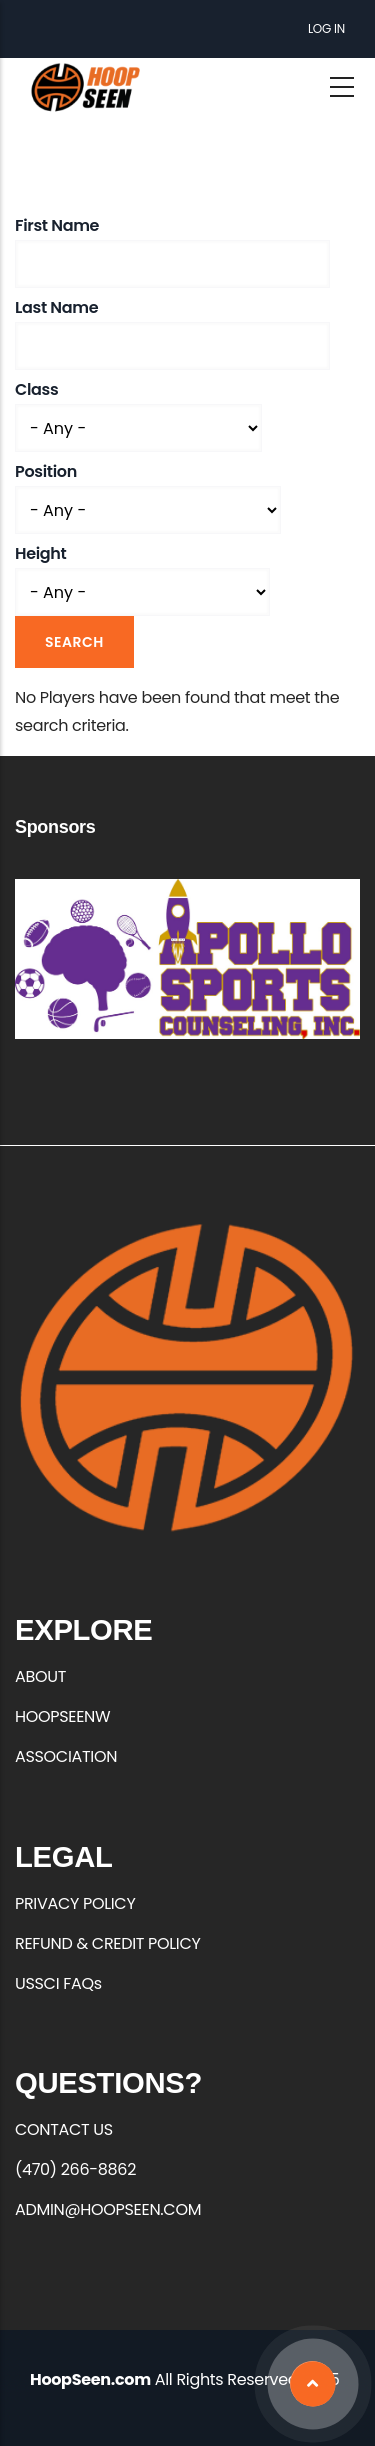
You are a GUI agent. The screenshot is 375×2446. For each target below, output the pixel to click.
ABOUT (40, 1676)
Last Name (56, 307)
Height (41, 553)
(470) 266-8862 (75, 2169)
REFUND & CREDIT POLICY (108, 1943)
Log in (326, 28)
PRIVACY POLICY (75, 1903)
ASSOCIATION (66, 1756)
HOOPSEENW (62, 1716)
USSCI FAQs (58, 1983)
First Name (57, 225)
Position (46, 471)
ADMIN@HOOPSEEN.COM (108, 2209)
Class (36, 389)
